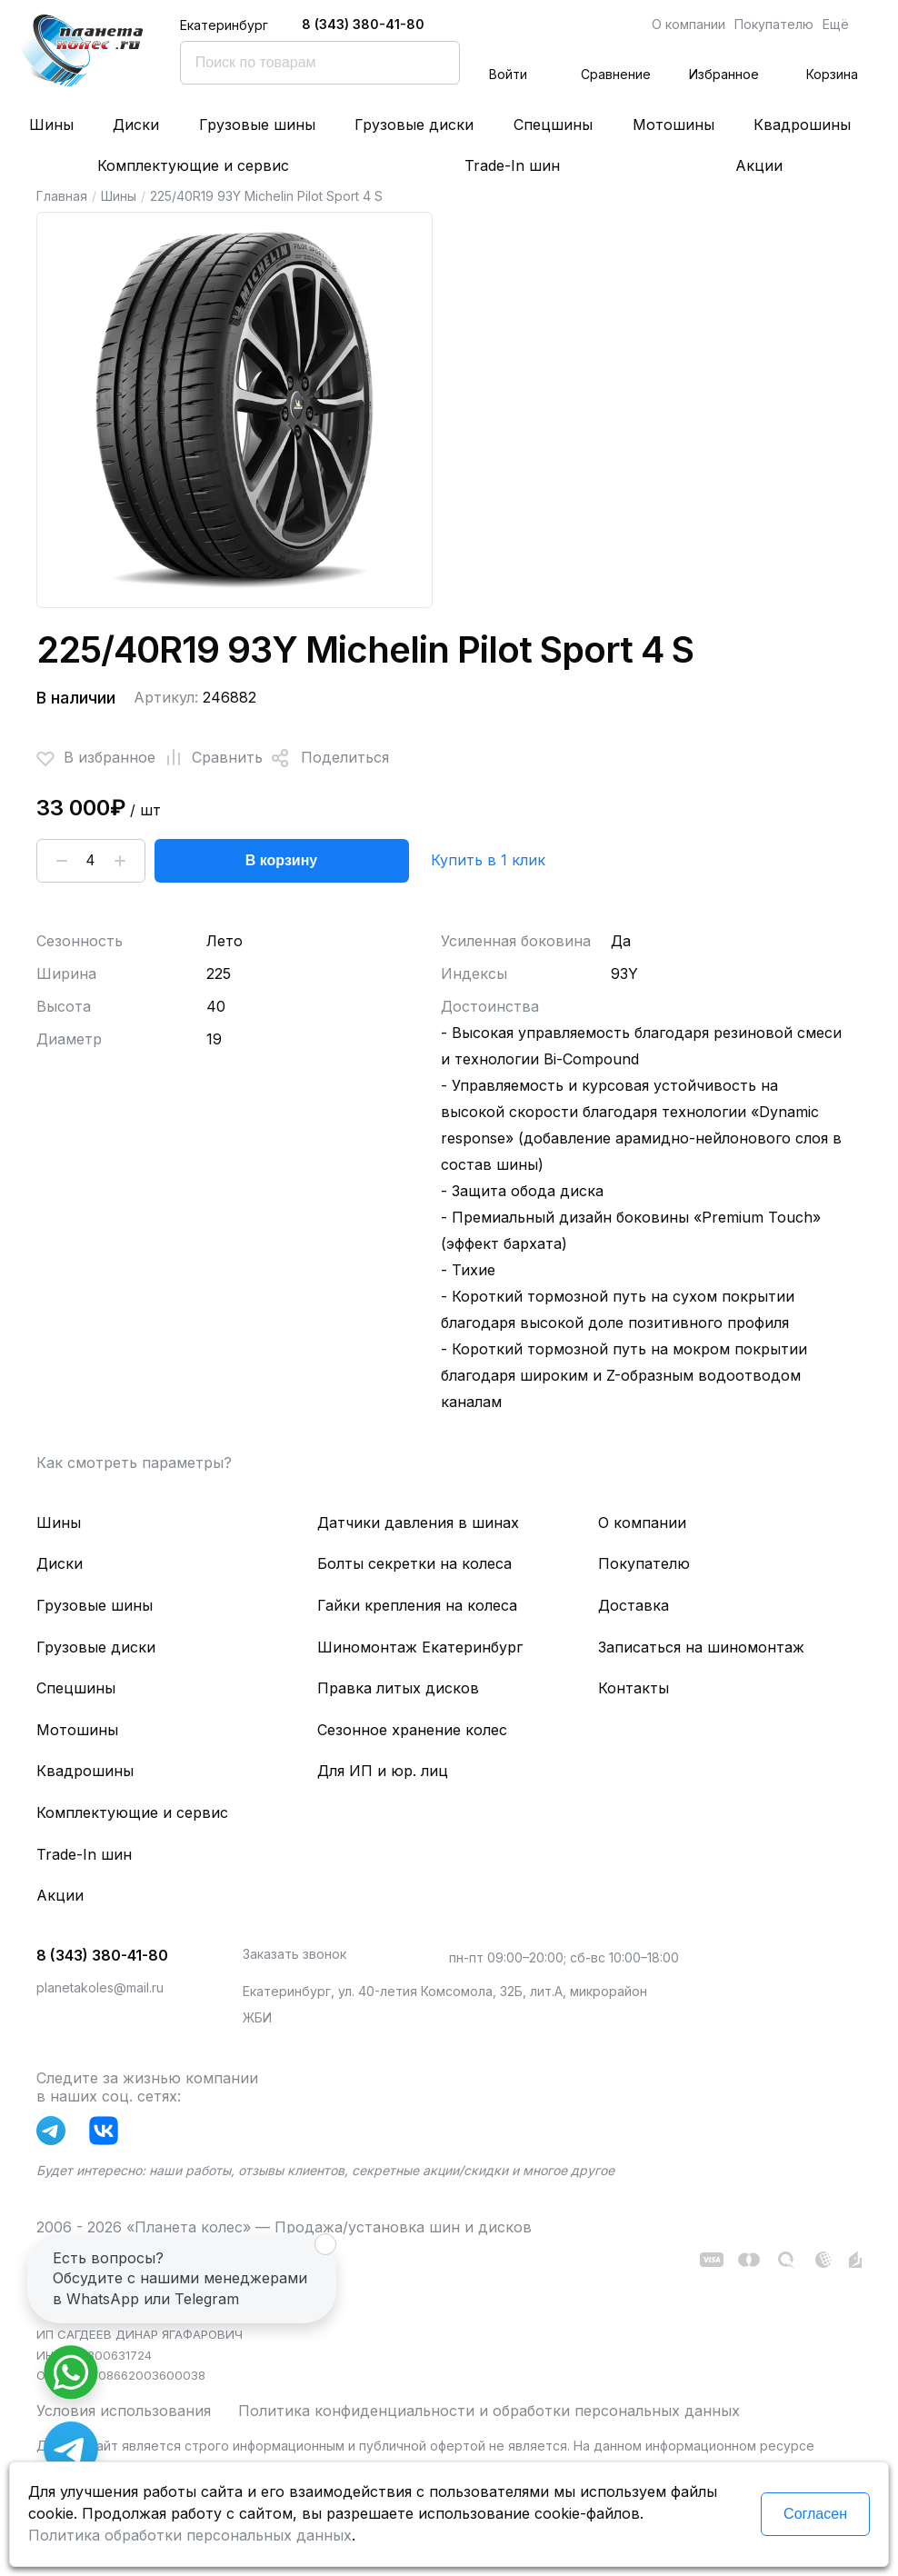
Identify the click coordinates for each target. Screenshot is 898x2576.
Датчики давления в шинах (418, 1522)
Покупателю (773, 24)
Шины (51, 124)
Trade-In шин (512, 165)
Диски (136, 124)
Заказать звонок (294, 1954)
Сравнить (209, 758)
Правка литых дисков (398, 1688)
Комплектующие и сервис (193, 165)
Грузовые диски (414, 124)
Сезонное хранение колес (412, 1730)
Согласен (815, 2513)
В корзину (281, 860)
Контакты (633, 1688)
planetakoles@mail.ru (100, 1987)
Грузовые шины (257, 124)
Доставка (633, 1605)
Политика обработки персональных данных (190, 2535)
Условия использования (123, 2410)
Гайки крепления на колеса (417, 1605)
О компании (688, 24)
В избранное (95, 758)
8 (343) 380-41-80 (363, 24)
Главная (61, 196)
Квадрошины (802, 124)
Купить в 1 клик (488, 860)
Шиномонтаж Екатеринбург (420, 1647)
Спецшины (553, 124)
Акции (759, 165)
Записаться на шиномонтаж (701, 1647)
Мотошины (673, 124)
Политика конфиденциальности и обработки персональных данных (489, 2410)
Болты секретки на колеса (414, 1563)
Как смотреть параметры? (134, 1462)
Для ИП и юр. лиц (382, 1771)
